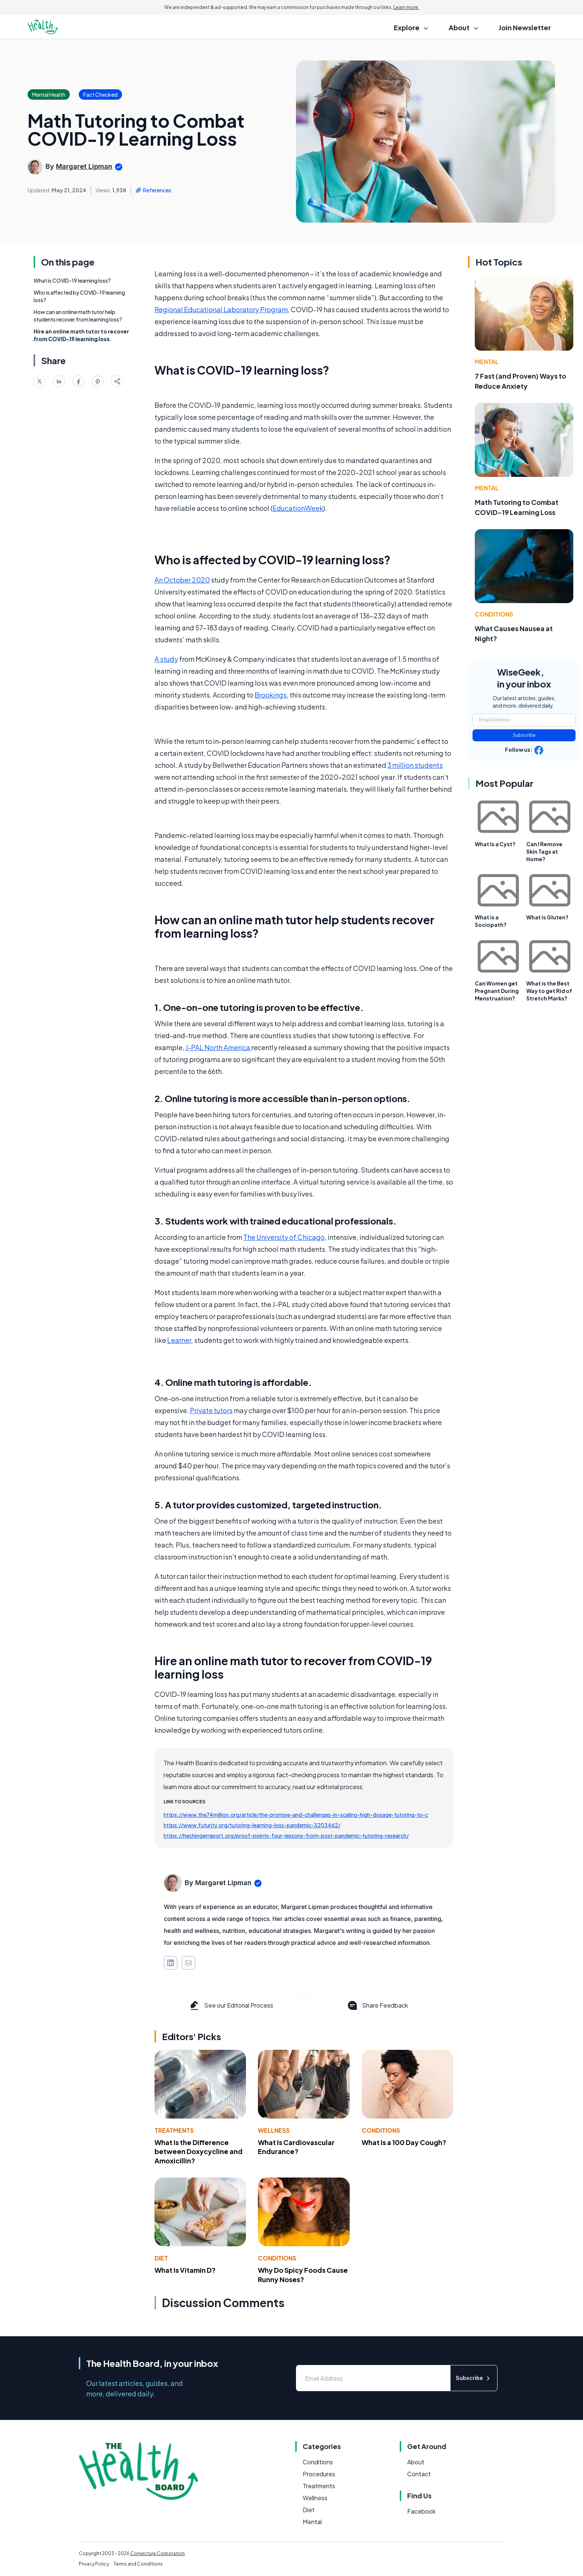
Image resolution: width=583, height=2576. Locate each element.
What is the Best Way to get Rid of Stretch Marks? (549, 991)
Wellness (274, 2130)
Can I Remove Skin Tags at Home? (544, 851)
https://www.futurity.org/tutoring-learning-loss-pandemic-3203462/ (251, 1825)
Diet (161, 2258)
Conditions (381, 2130)
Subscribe (524, 735)
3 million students (415, 765)
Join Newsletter (525, 27)
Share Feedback (377, 2005)
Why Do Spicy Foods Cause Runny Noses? (303, 2275)
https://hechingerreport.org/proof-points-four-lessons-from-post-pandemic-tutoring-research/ (286, 1835)
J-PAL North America (218, 1047)
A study (166, 659)
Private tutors (211, 1410)
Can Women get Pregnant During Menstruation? (497, 991)
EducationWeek (297, 508)
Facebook (421, 2511)
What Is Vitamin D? (185, 2270)
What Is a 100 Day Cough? (404, 2142)
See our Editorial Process (230, 2005)
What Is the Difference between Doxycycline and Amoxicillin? (199, 2151)
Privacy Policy (94, 2564)
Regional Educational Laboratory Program (221, 309)
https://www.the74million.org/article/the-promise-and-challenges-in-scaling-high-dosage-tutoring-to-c (295, 1814)
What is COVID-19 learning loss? (72, 280)
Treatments (174, 2130)
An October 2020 (182, 579)
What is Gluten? (547, 917)
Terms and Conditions (138, 2564)
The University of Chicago (284, 1237)
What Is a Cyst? (495, 844)
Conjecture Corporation (157, 2553)
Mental (487, 362)
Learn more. (406, 7)
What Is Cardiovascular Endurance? (296, 2147)
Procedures (319, 2474)
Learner (179, 1340)
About (415, 2462)
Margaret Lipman (84, 166)
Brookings (271, 694)
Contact (419, 2474)
